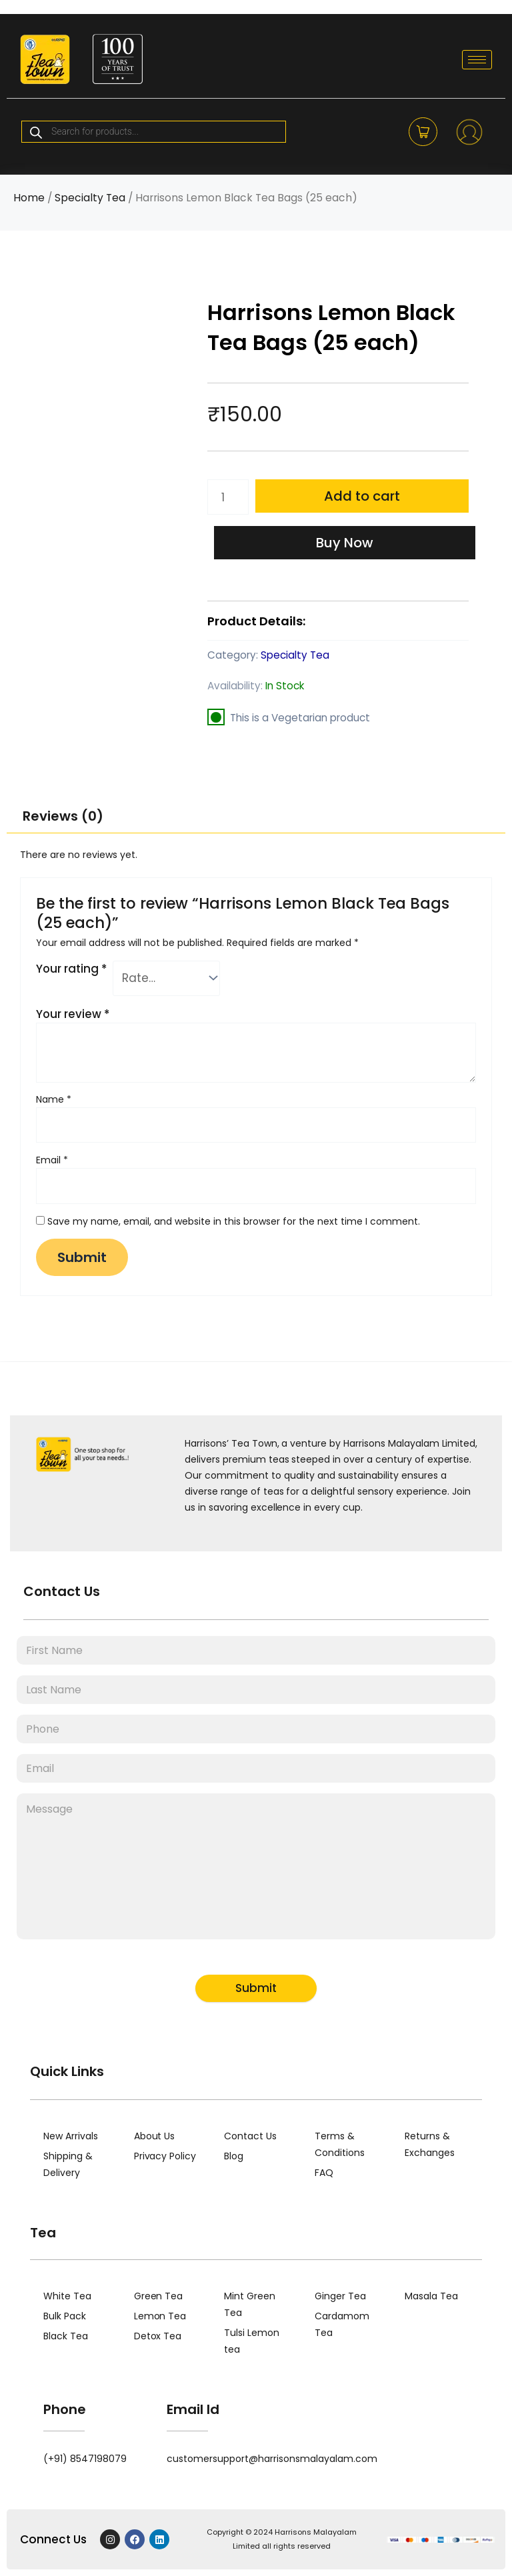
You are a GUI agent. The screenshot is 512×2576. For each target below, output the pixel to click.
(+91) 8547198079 (85, 2458)
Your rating (71, 969)
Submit (256, 1988)
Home (29, 198)
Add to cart (362, 496)
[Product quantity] (228, 497)
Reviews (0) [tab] (63, 816)
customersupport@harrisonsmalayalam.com (272, 2458)
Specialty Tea (90, 198)
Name (53, 1099)
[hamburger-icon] (477, 59)
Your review (72, 1014)
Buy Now (344, 542)
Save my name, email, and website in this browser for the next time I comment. (233, 1221)
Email (52, 1160)
